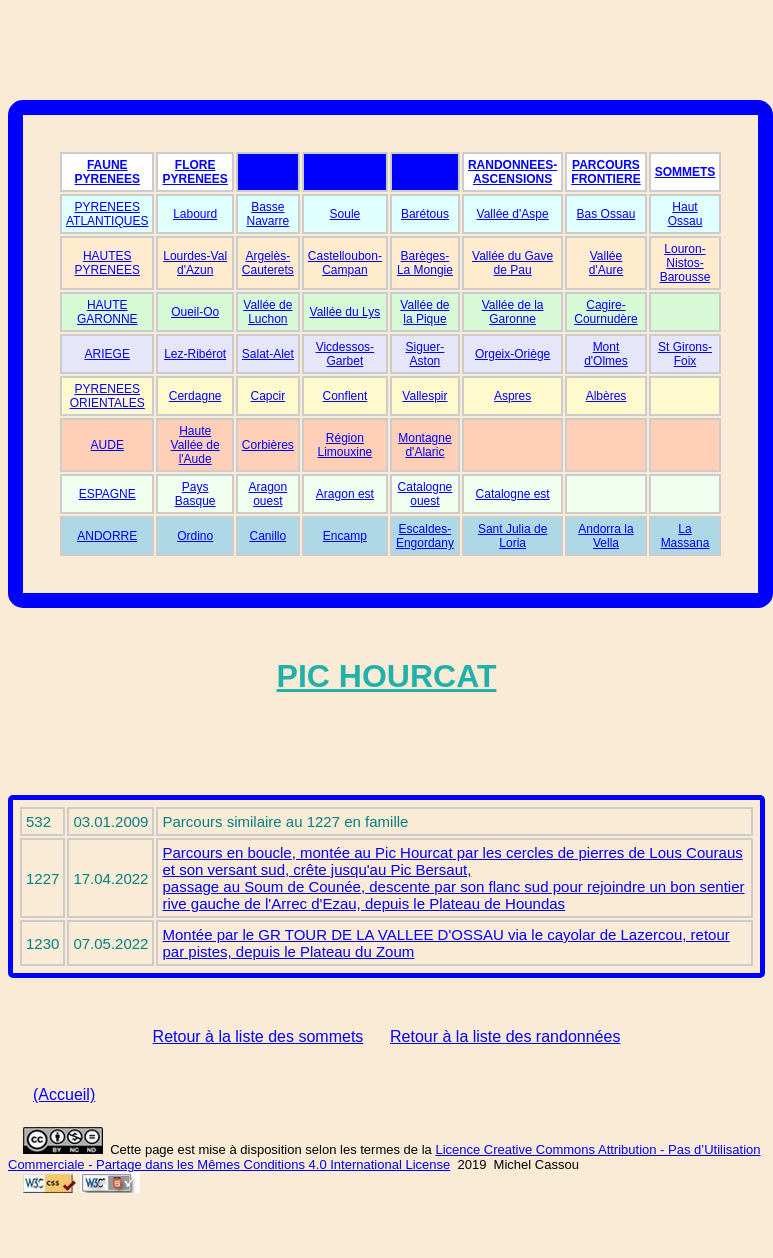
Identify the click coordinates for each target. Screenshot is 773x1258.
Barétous (425, 214)
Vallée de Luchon (267, 312)
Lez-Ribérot (195, 354)
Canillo (268, 536)
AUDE (107, 445)
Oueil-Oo (195, 312)
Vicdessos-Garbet (345, 354)
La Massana (685, 536)
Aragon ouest (267, 494)
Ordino (195, 536)
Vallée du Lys (345, 312)
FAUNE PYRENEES (107, 172)
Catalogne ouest (425, 494)
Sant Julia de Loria (512, 536)
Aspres (512, 396)
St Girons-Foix (685, 354)
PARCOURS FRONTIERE (605, 172)
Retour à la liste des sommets (258, 1036)
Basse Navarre (268, 214)
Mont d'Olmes (606, 354)
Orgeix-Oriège (512, 354)
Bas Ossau (606, 214)
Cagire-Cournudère (605, 312)
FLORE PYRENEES (194, 172)
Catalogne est (513, 494)
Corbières (268, 445)
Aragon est (345, 494)
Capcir (268, 396)
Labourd (195, 214)
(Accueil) (64, 1094)
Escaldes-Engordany (425, 536)
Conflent (345, 396)
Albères (606, 396)
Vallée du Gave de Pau (512, 263)
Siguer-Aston (425, 354)
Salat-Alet (268, 354)
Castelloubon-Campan (345, 263)
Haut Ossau (685, 214)
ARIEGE (107, 354)
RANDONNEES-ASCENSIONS (512, 172)
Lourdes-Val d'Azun (195, 263)
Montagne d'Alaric (424, 445)
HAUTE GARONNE (107, 312)
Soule (345, 214)
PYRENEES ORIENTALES (107, 396)
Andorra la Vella (605, 536)
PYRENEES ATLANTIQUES (107, 214)
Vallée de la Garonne (513, 312)
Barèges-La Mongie (425, 263)
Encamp (345, 536)
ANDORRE (107, 536)
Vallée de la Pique (424, 312)
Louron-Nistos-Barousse (685, 263)
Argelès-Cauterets (268, 263)
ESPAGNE (107, 494)
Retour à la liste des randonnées (505, 1036)
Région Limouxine (345, 445)
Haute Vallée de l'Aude (195, 445)
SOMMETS (685, 172)
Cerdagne (195, 396)
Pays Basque (195, 494)
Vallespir (424, 396)
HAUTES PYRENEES (107, 263)
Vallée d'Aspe (513, 214)
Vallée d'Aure (606, 263)
